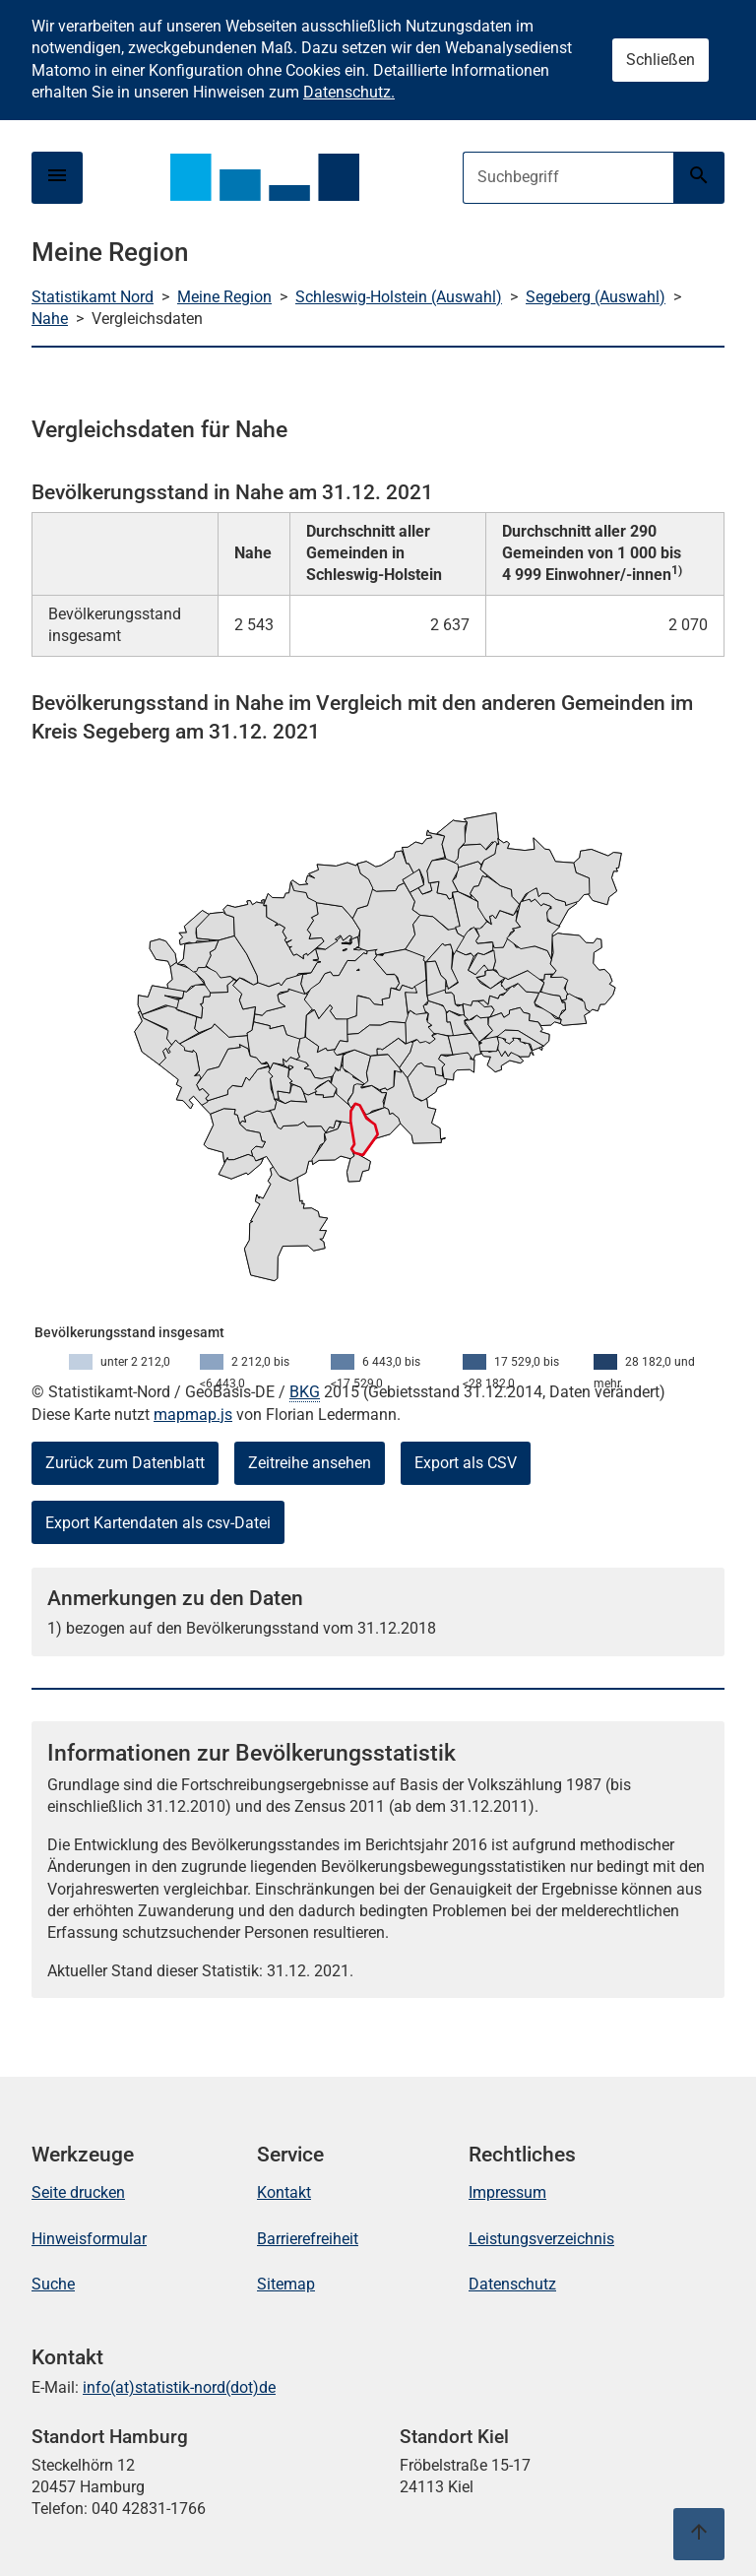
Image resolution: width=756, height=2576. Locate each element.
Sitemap (286, 2284)
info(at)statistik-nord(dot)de (179, 2387)
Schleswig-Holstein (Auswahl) (398, 297)
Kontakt (284, 2192)
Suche (53, 2284)
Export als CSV (465, 1462)
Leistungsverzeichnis (541, 2238)
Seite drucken (78, 2192)
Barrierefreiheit (307, 2238)
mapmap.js (193, 1414)
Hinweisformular (89, 2238)
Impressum (507, 2192)
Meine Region (224, 297)
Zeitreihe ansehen (309, 1462)
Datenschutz (512, 2284)
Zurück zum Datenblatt (125, 1462)
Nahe (50, 318)
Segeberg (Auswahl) (595, 297)
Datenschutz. (349, 92)
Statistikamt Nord (93, 297)
